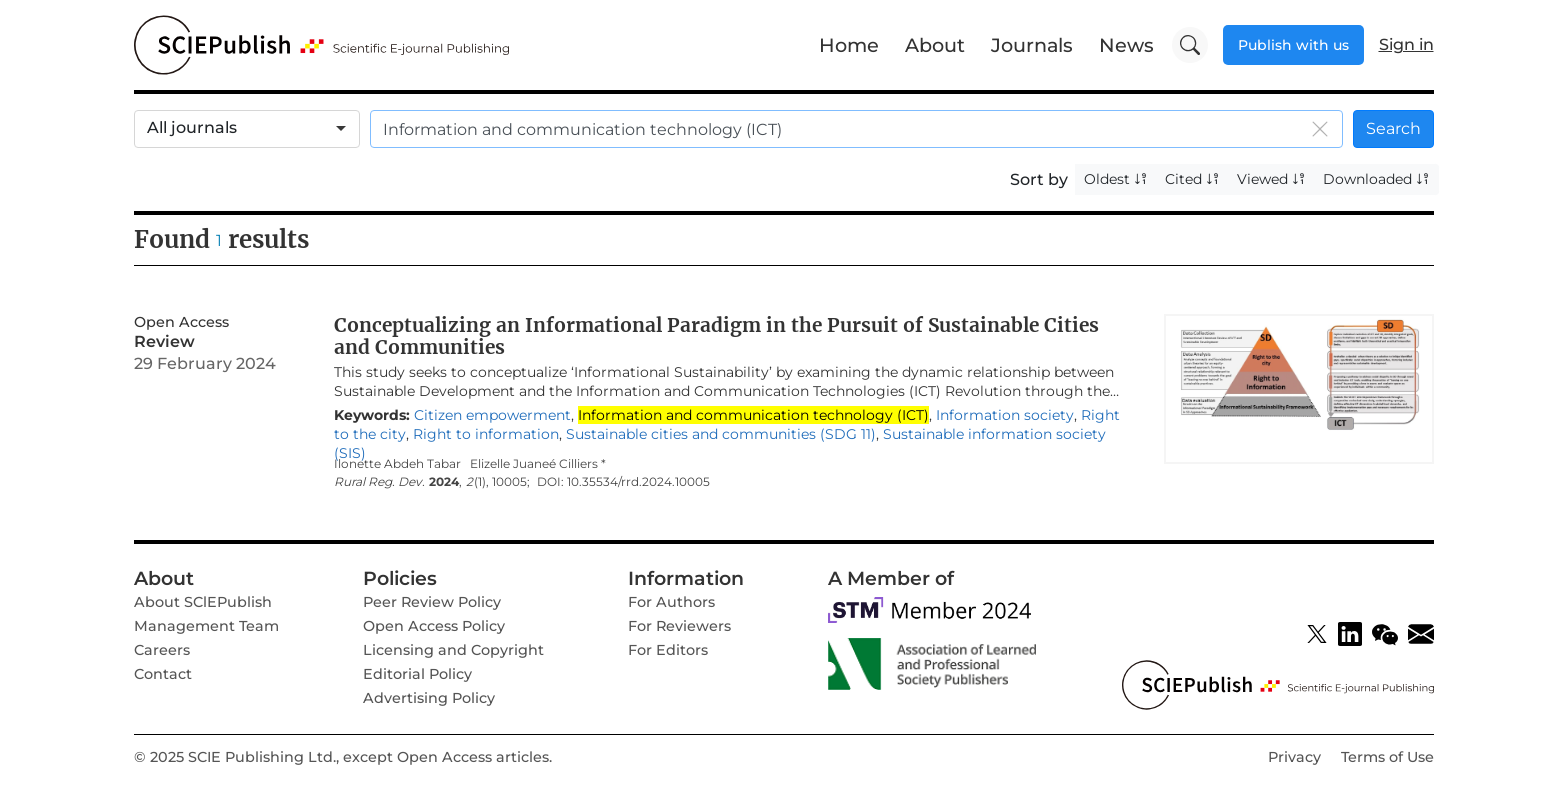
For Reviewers (679, 626)
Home (849, 45)
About (935, 45)
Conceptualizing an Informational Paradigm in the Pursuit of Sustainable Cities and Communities (716, 336)
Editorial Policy (417, 674)
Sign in (1406, 44)
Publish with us (1293, 45)
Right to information (486, 434)
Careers (162, 650)
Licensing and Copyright (453, 650)
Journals (1032, 45)
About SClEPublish (203, 602)
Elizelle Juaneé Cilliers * (538, 463)
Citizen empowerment (492, 415)
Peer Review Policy (432, 602)
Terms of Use (1387, 757)
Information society (1005, 415)
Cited (1192, 179)
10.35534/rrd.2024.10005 (638, 482)
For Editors (668, 650)
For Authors (671, 602)
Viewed (1271, 179)
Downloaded (1376, 179)
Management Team (206, 626)
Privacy (1294, 757)
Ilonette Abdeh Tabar (397, 463)
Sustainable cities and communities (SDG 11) (721, 434)
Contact (163, 674)
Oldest (1116, 179)
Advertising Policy (429, 698)
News (1126, 45)
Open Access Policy (434, 626)
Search (1393, 128)
